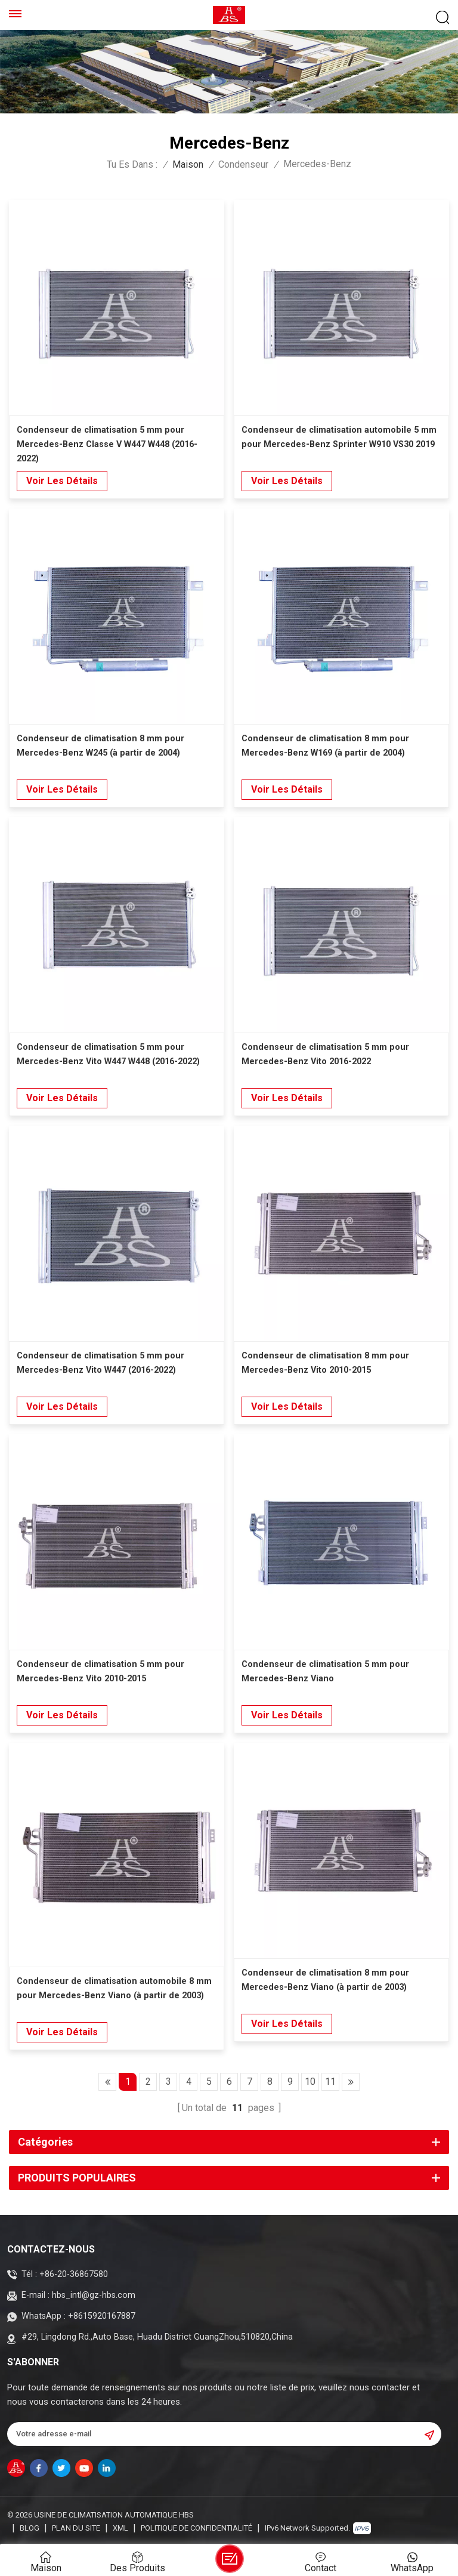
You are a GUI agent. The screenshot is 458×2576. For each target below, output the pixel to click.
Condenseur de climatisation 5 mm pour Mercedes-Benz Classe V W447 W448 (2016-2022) (107, 444)
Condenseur (243, 165)
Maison (187, 165)
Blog (29, 2527)
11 (330, 2081)
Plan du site (76, 2527)
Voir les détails (62, 480)
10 (310, 2081)
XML (120, 2527)
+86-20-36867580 (73, 2274)
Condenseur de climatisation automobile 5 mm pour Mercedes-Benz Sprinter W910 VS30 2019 (339, 437)
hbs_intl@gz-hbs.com (93, 2295)
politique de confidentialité (196, 2527)
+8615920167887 (101, 2316)
